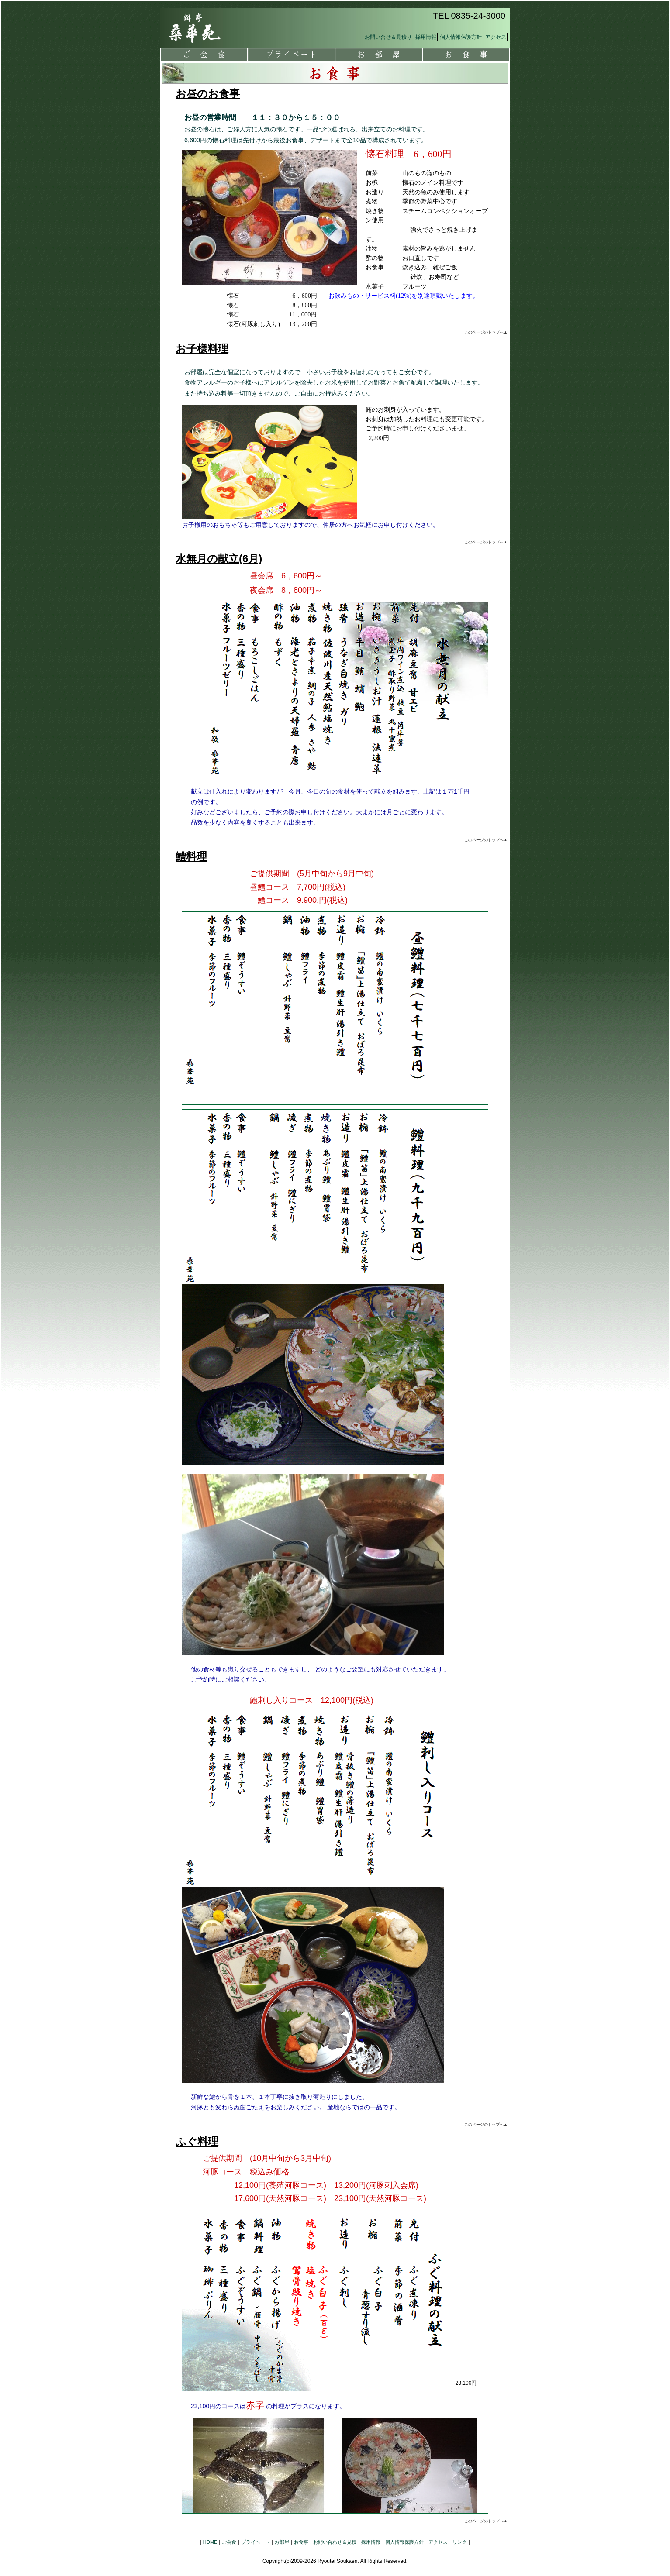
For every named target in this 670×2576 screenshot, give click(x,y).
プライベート (291, 54)
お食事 (466, 54)
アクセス (495, 37)
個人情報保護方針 (461, 37)
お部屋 (378, 54)
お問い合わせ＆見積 (334, 2542)
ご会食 (204, 54)
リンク (459, 2542)
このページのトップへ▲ (486, 332)
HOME (210, 2542)
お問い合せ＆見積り (388, 37)
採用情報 (425, 37)
